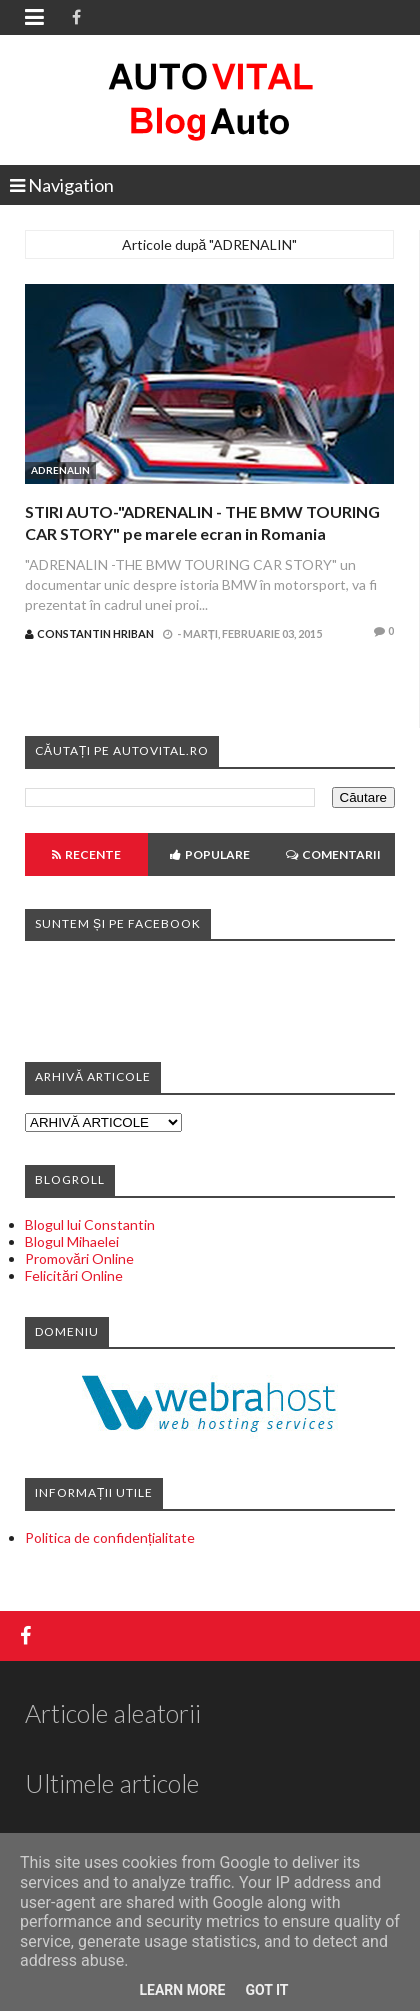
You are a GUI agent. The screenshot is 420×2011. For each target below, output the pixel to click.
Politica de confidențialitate (110, 1537)
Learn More (182, 1990)
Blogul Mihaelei (72, 1241)
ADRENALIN (60, 470)
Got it (266, 1990)
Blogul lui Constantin (90, 1224)
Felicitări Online (74, 1275)
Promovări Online (79, 1258)
